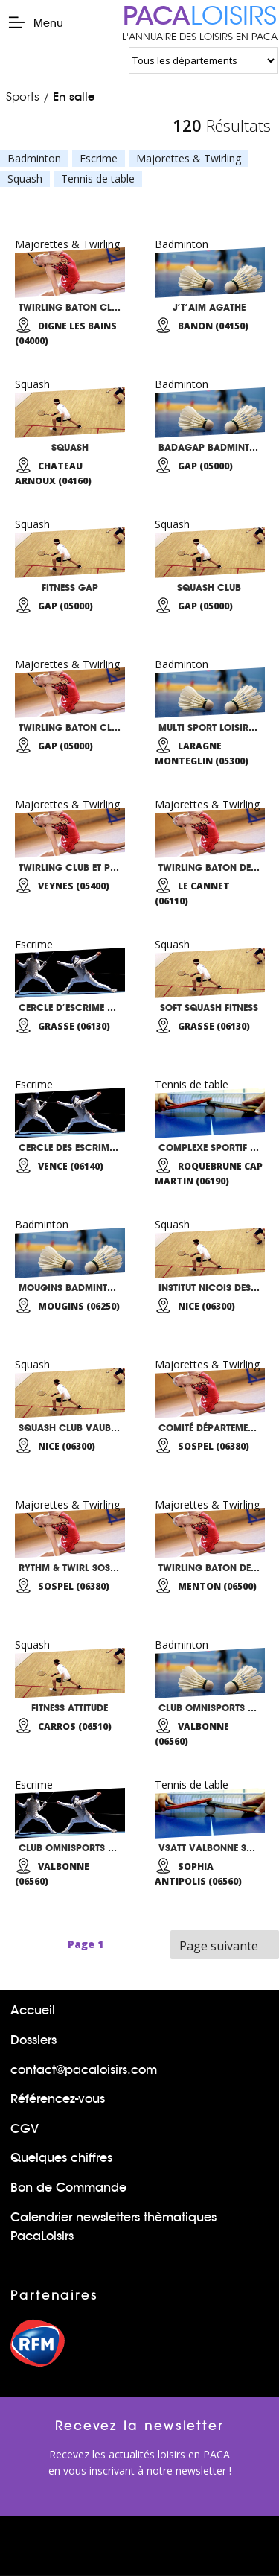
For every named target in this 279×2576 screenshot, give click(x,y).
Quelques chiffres (61, 2158)
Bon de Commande (68, 2187)
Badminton (34, 158)
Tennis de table (98, 179)
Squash (24, 179)
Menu (35, 22)
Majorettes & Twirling (188, 158)
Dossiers (33, 2040)
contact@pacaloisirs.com (83, 2070)
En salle (74, 96)
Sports (22, 96)
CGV (24, 2128)
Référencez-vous (57, 2099)
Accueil (32, 2010)
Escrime (99, 158)
